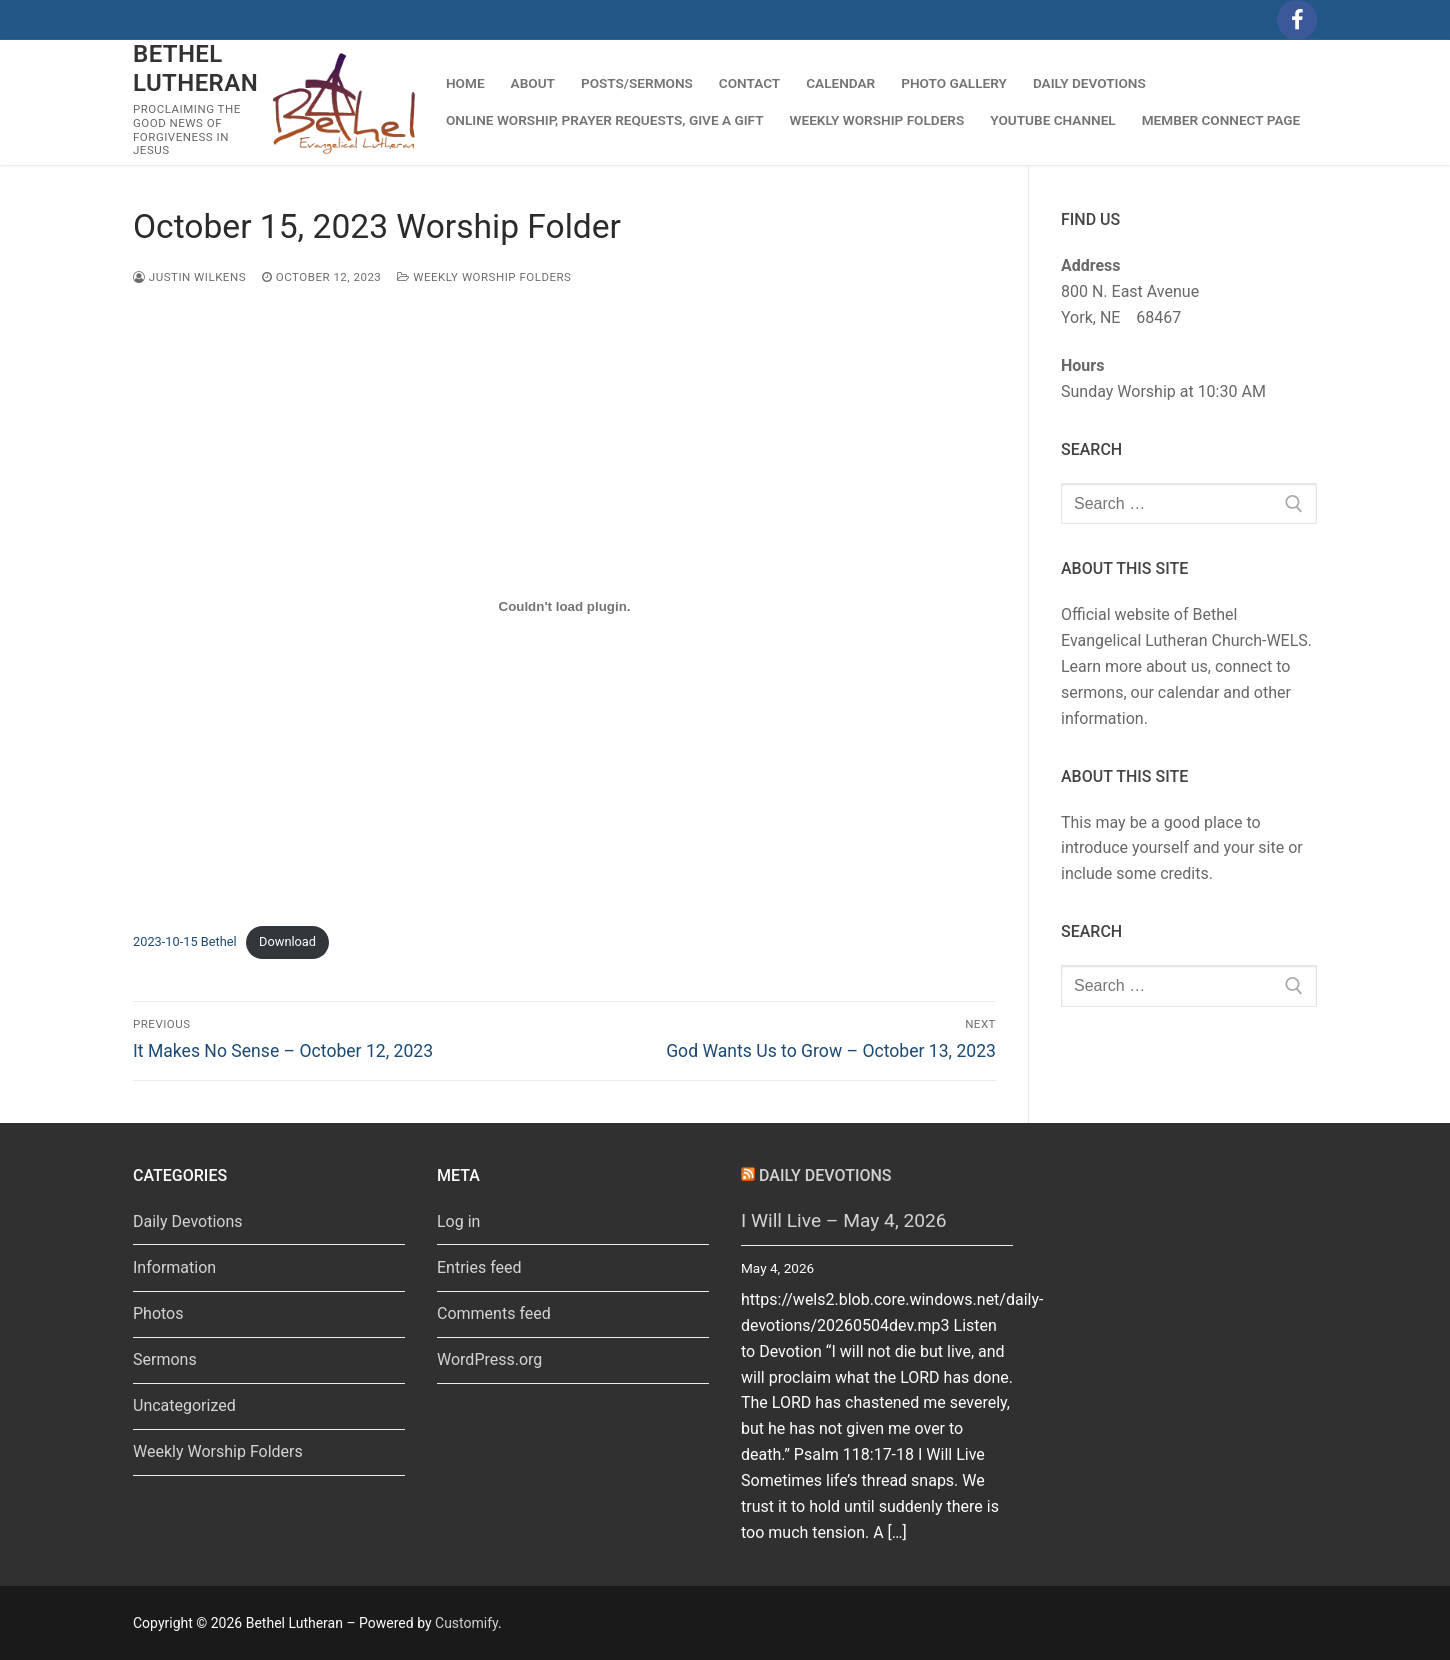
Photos (158, 1313)
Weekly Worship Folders (484, 277)
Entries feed (479, 1267)
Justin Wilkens (189, 277)
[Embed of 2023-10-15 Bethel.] (564, 606)
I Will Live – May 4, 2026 (844, 1220)
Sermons (165, 1359)
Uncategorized (184, 1405)
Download (287, 941)
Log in (458, 1221)
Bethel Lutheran (195, 68)
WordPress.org (489, 1359)
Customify (466, 1623)
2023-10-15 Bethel (185, 941)
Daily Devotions (188, 1221)
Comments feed (494, 1313)
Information (174, 1267)
